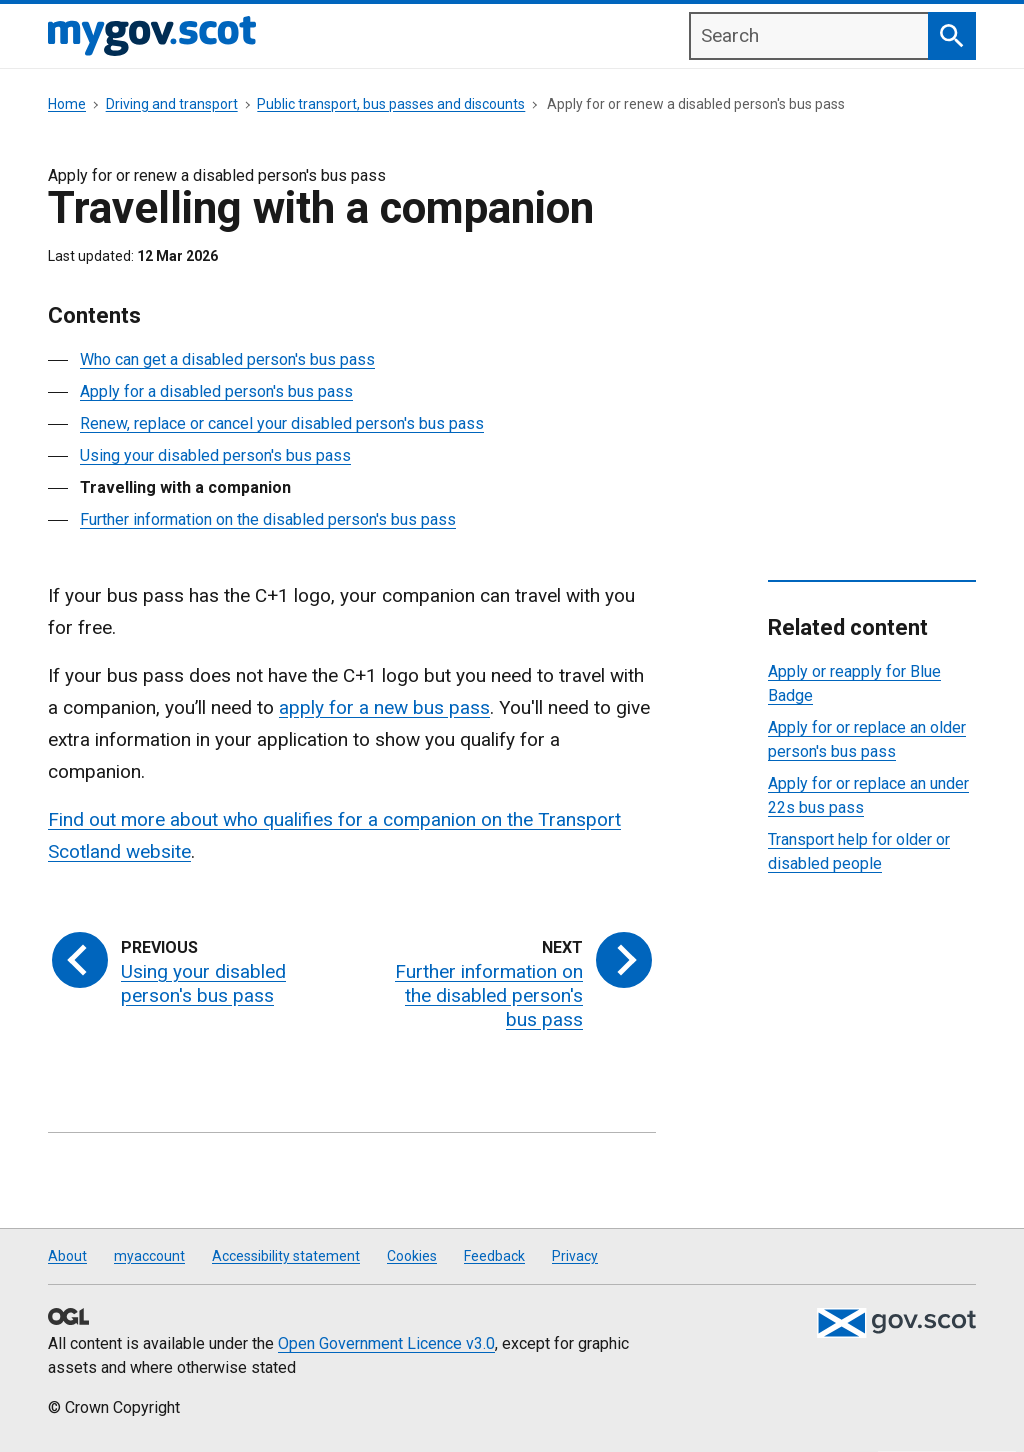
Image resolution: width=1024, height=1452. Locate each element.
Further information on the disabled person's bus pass (268, 519)
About (67, 1256)
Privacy (575, 1256)
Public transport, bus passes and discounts (391, 104)
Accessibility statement (286, 1256)
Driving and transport (172, 104)
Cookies (412, 1256)
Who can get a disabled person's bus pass (227, 359)
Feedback (494, 1256)
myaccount (149, 1256)
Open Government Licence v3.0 (386, 1343)
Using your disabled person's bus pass (215, 455)
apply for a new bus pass (384, 707)
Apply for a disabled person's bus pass (216, 391)
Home (67, 104)
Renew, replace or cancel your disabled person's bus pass (282, 423)
